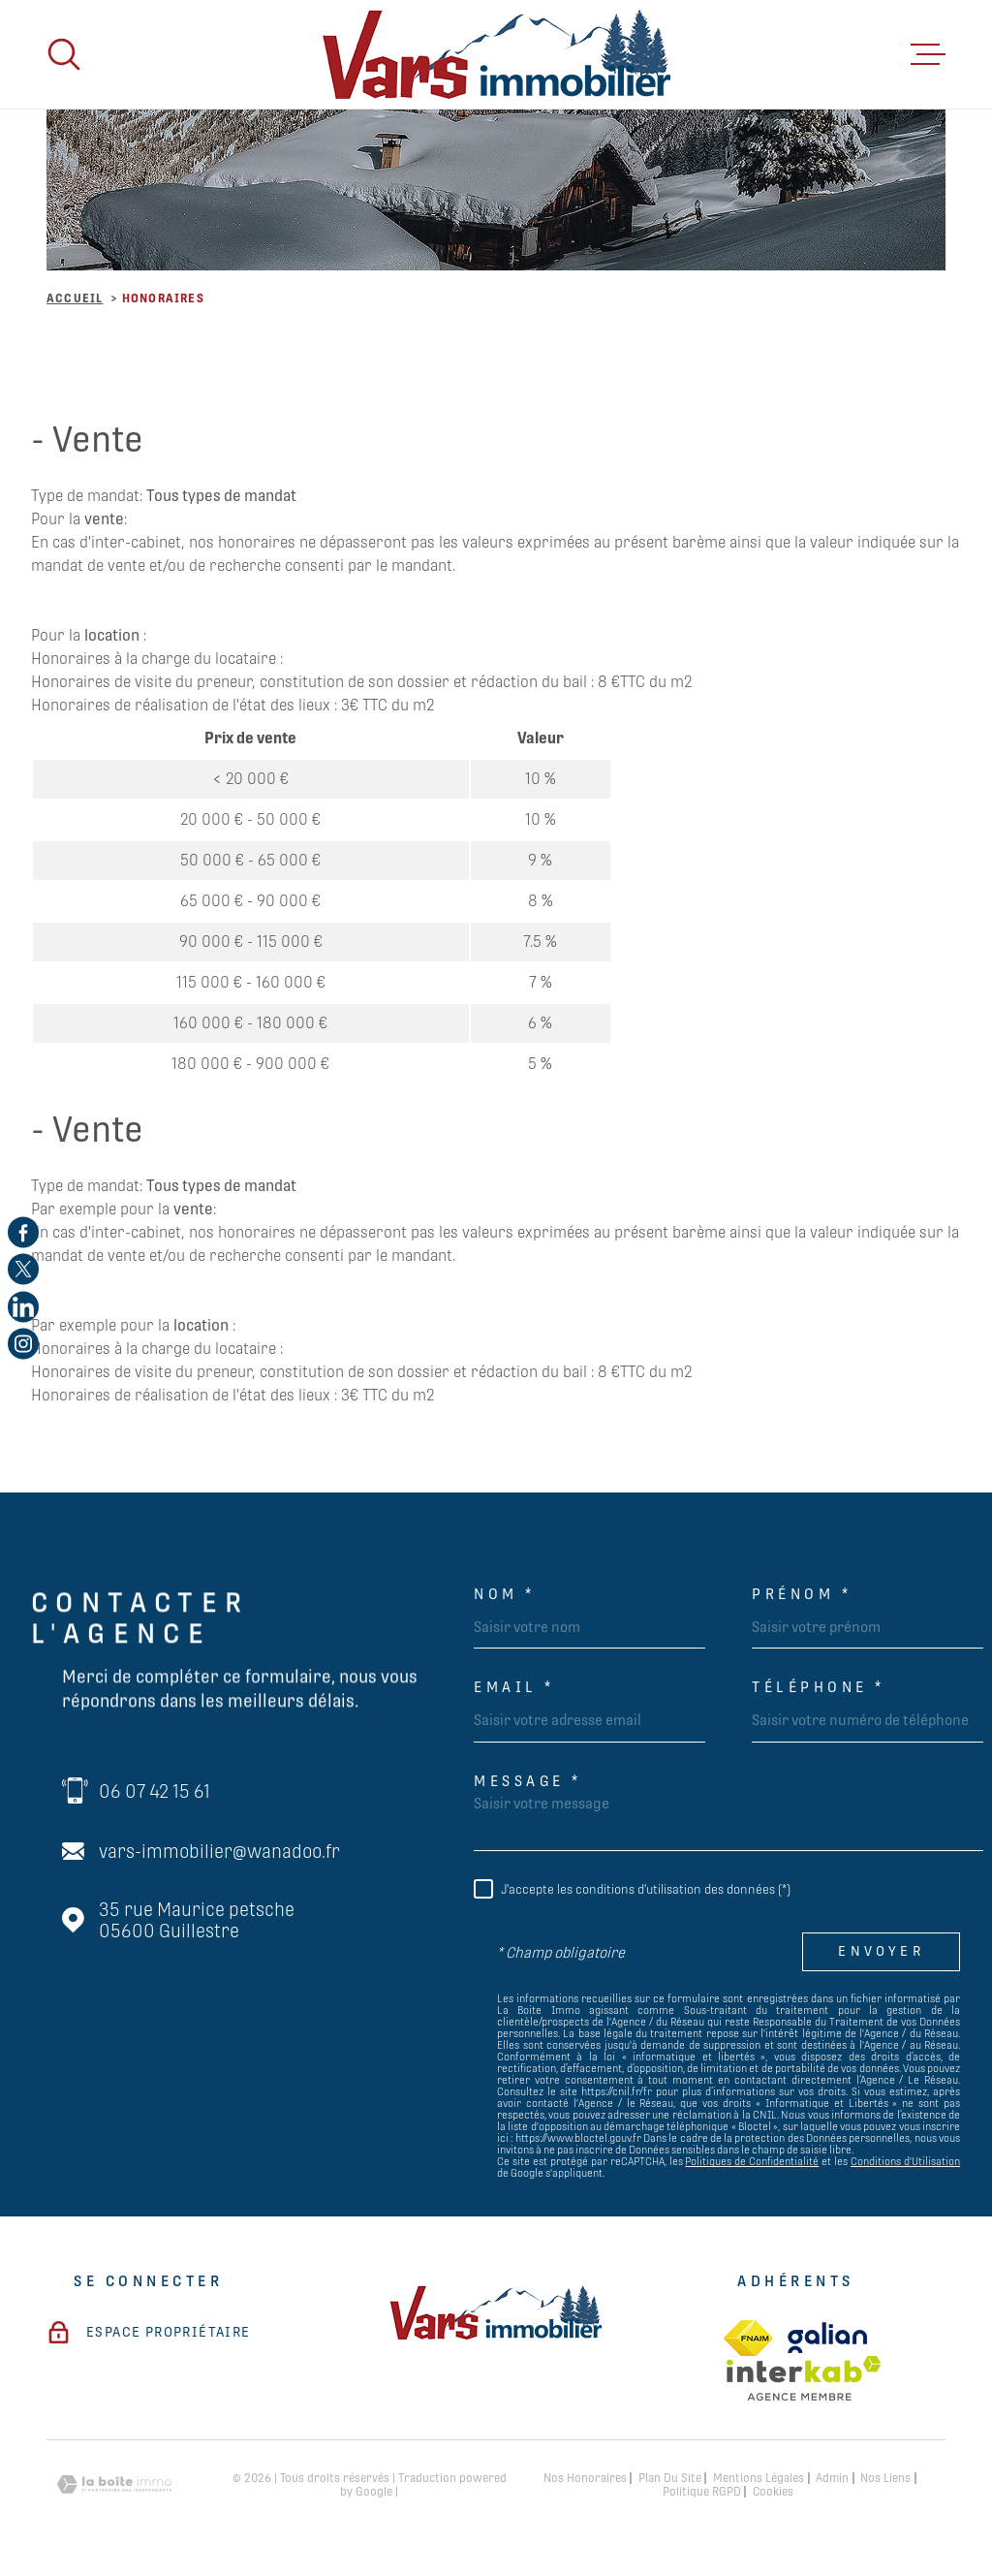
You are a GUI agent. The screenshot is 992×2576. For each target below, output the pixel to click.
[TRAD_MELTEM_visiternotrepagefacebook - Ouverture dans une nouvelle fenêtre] (23, 1231)
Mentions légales (758, 2478)
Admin (832, 2478)
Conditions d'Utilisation (905, 2161)
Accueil (74, 298)
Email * (514, 1687)
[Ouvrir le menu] (928, 54)
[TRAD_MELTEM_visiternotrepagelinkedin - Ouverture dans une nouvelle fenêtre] (23, 1306)
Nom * (505, 1593)
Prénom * (802, 1593)
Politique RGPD (702, 2491)
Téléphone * (818, 1687)
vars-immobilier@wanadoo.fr (219, 1851)
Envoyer (880, 1952)
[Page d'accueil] (496, 54)
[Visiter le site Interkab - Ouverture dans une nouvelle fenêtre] (804, 2378)
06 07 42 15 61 (154, 1791)
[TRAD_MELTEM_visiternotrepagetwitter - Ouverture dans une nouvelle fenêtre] (23, 1269)
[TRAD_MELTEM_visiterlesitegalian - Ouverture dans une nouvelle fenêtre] (827, 2337)
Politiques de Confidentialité (752, 2161)
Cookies (773, 2491)
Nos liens (885, 2478)
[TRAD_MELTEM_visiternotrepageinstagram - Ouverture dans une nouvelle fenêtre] (23, 1344)
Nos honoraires (585, 2478)
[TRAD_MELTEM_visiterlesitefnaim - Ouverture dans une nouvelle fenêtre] (748, 2338)
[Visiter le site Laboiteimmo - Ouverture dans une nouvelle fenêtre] (114, 2484)
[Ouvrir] (63, 54)
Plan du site (669, 2478)
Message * (528, 1781)
